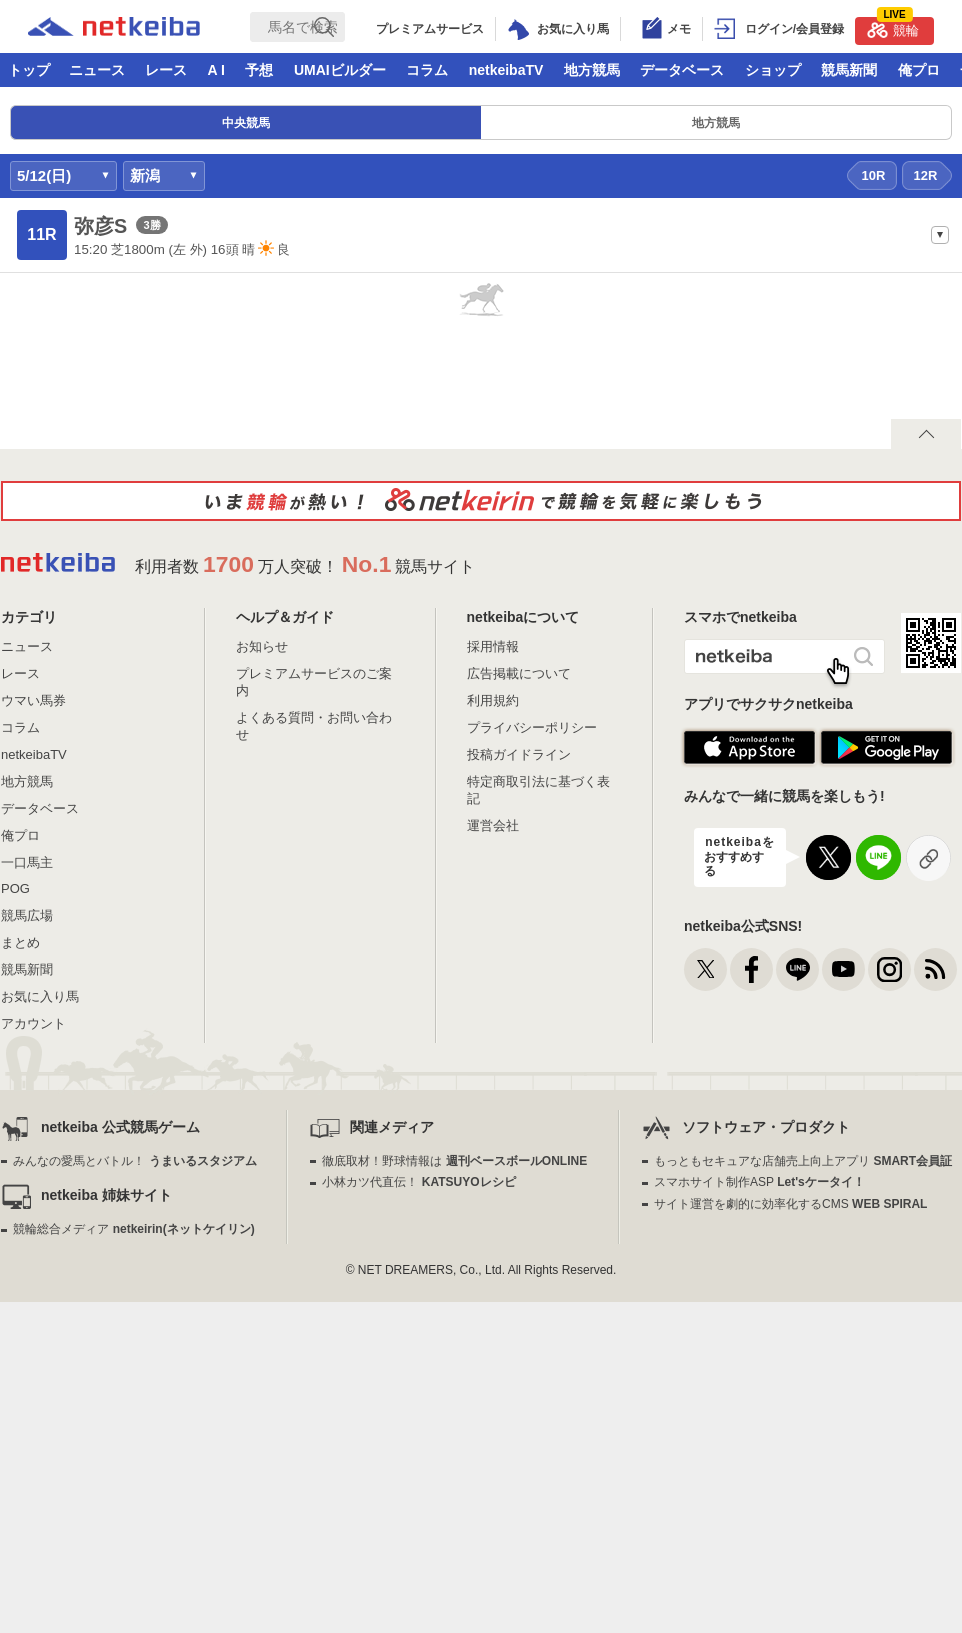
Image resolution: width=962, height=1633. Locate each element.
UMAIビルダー (340, 70)
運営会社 (493, 825)
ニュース (97, 70)
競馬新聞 (849, 70)
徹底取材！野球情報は (454, 1161)
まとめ (20, 942)
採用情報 (493, 646)
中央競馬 (246, 123)
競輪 (893, 27)
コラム (427, 70)
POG (15, 888)
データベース (682, 70)
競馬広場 (27, 915)
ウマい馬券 (33, 700)
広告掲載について (519, 673)
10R (874, 175)
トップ (29, 70)
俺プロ (919, 70)
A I (216, 70)
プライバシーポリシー (532, 727)
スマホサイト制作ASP (759, 1182)
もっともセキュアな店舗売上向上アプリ (803, 1161)
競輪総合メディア (133, 1229)
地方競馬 (592, 70)
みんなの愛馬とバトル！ (134, 1161)
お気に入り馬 (40, 996)
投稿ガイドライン (519, 754)
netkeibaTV (506, 70)
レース (166, 70)
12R (926, 175)
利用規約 (493, 700)
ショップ (773, 70)
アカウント (33, 1023)
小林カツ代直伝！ (418, 1182)
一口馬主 (27, 862)
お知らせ (262, 646)
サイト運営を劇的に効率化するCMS (790, 1204)
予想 (259, 70)
